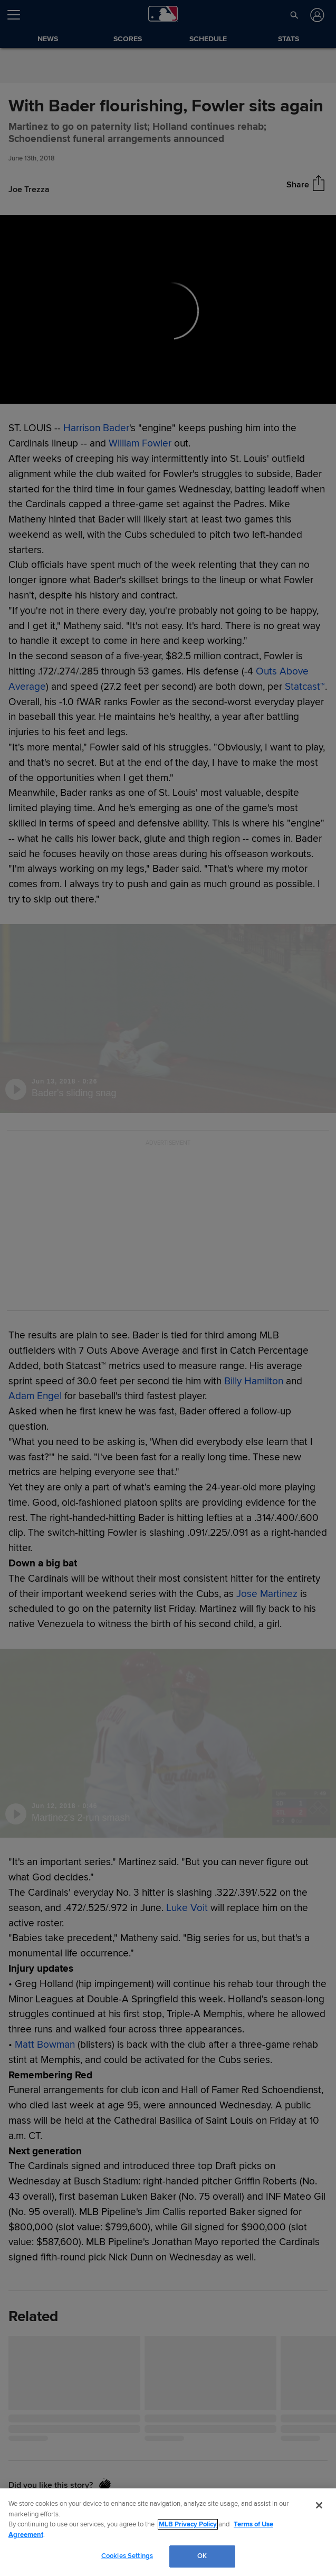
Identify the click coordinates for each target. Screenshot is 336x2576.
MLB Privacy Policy (188, 2524)
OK (202, 2556)
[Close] (319, 2505)
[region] (168, 2532)
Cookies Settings (127, 2556)
